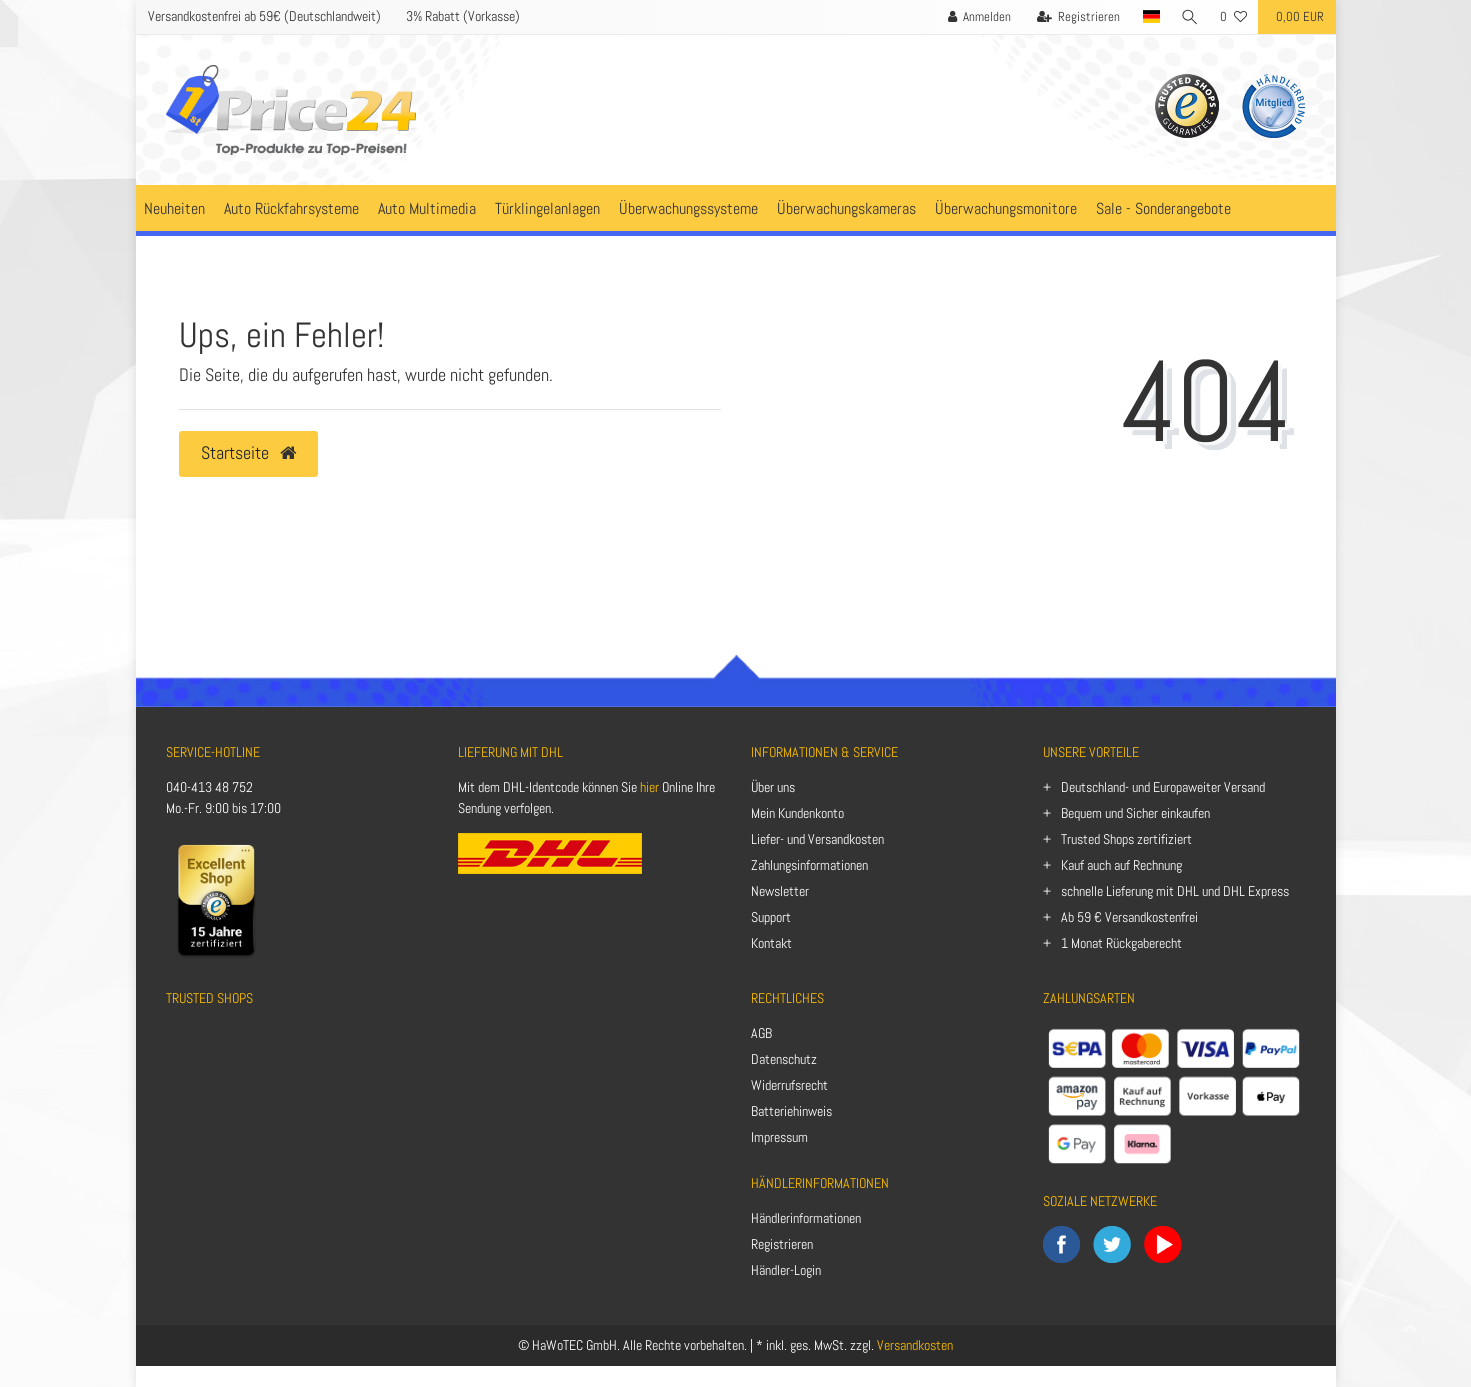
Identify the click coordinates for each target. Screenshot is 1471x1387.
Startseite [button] (248, 453)
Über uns (773, 787)
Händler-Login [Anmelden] (786, 1270)
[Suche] (1189, 17)
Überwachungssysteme (688, 208)
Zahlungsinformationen (809, 865)
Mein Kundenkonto (797, 813)
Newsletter (780, 891)
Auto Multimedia (427, 208)
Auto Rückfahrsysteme (291, 208)
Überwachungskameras (846, 208)
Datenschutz (784, 1059)
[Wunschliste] (1233, 17)
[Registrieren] (1077, 17)
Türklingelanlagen (547, 208)
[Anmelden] (978, 17)
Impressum (779, 1137)
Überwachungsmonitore (1006, 208)
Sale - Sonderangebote (1163, 208)
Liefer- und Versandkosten (817, 839)
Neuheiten (174, 208)
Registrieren (782, 1244)
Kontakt (771, 943)
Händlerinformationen (806, 1218)
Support (771, 917)
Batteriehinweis (791, 1111)
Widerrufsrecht (789, 1085)
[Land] (1150, 17)
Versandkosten (915, 1345)
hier (649, 787)
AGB (761, 1033)
